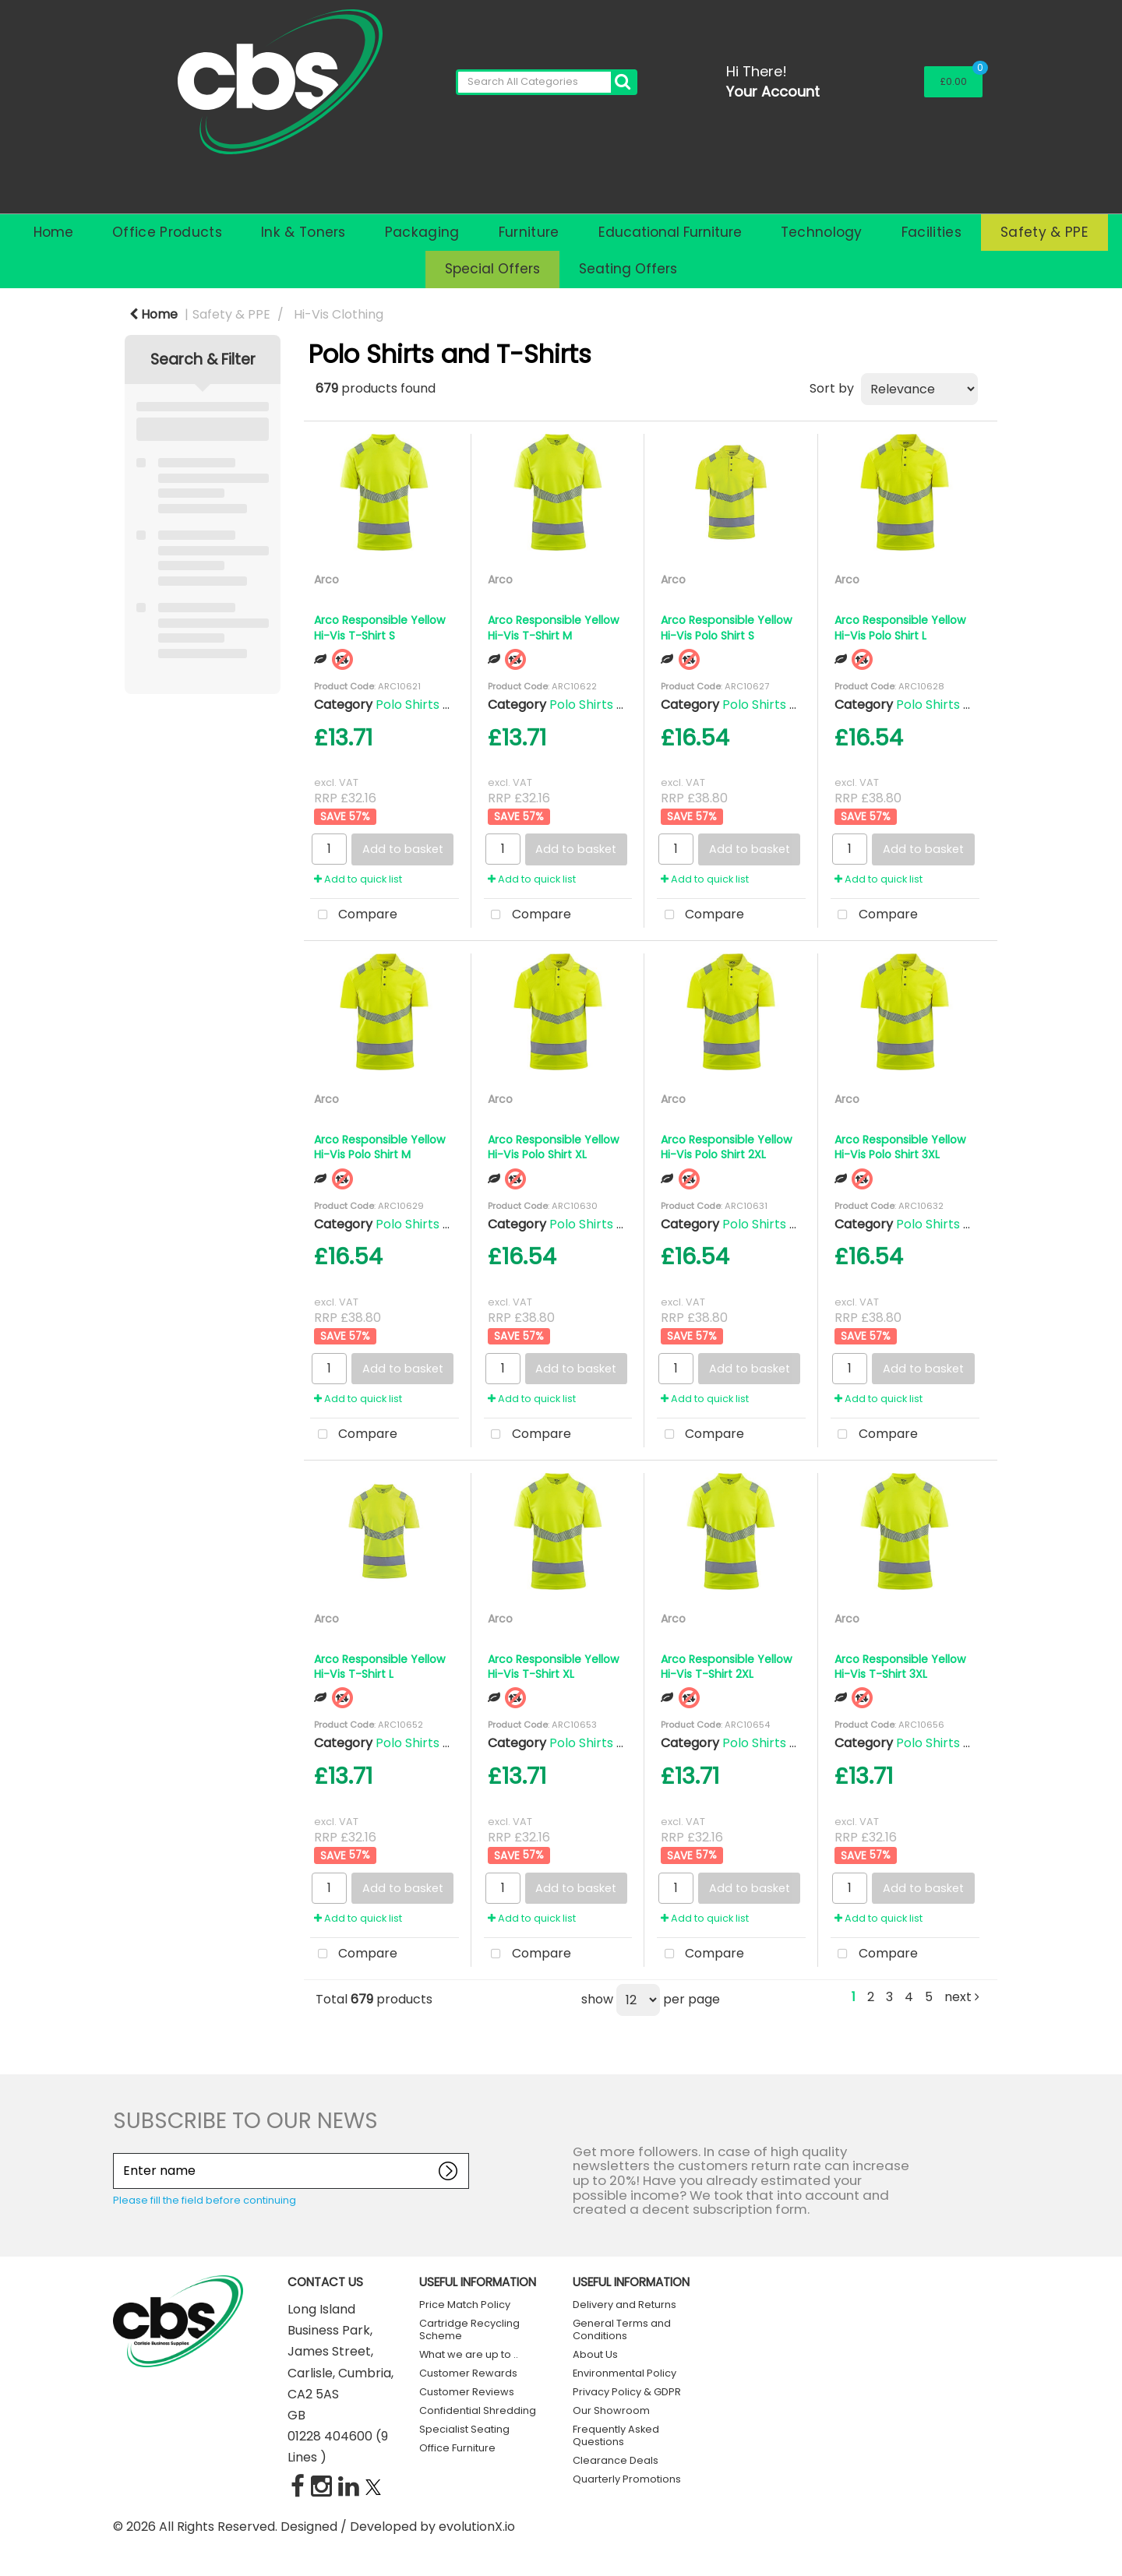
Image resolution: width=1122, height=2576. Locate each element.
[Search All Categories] (546, 82)
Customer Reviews (466, 2391)
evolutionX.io (477, 2526)
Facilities (931, 232)
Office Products (167, 232)
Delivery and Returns (624, 2304)
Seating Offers (628, 268)
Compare (353, 915)
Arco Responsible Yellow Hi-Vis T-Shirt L (380, 1666)
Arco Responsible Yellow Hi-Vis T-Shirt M (553, 627)
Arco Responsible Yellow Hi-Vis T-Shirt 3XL (900, 1666)
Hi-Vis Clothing (338, 314)
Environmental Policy (624, 2373)
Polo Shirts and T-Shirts (447, 705)
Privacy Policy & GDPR (627, 2391)
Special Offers (492, 268)
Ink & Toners (303, 232)
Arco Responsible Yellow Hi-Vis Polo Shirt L (900, 627)
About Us (595, 2354)
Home (53, 232)
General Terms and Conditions (622, 2329)
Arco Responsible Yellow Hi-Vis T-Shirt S (380, 627)
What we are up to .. (468, 2354)
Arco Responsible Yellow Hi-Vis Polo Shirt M (380, 1147)
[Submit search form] (623, 82)
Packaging (422, 232)
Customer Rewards (468, 2373)
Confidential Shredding (477, 2410)
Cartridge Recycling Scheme (469, 2329)
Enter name (117, 2152)
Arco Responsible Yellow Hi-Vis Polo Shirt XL (553, 1147)
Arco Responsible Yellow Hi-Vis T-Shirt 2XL (726, 1666)
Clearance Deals (615, 2460)
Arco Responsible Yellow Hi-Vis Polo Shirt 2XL (726, 1147)
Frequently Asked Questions (616, 2435)
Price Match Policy (464, 2304)
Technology (822, 232)
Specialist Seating (464, 2429)
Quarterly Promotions (627, 2479)
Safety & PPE (1044, 232)
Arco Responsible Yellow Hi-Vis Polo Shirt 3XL (900, 1147)
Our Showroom (611, 2410)
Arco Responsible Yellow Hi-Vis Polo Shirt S (726, 627)
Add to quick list (358, 879)
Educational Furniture (670, 232)
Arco (326, 579)
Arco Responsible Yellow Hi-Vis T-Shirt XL (553, 1666)
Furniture (529, 232)
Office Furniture (457, 2447)
